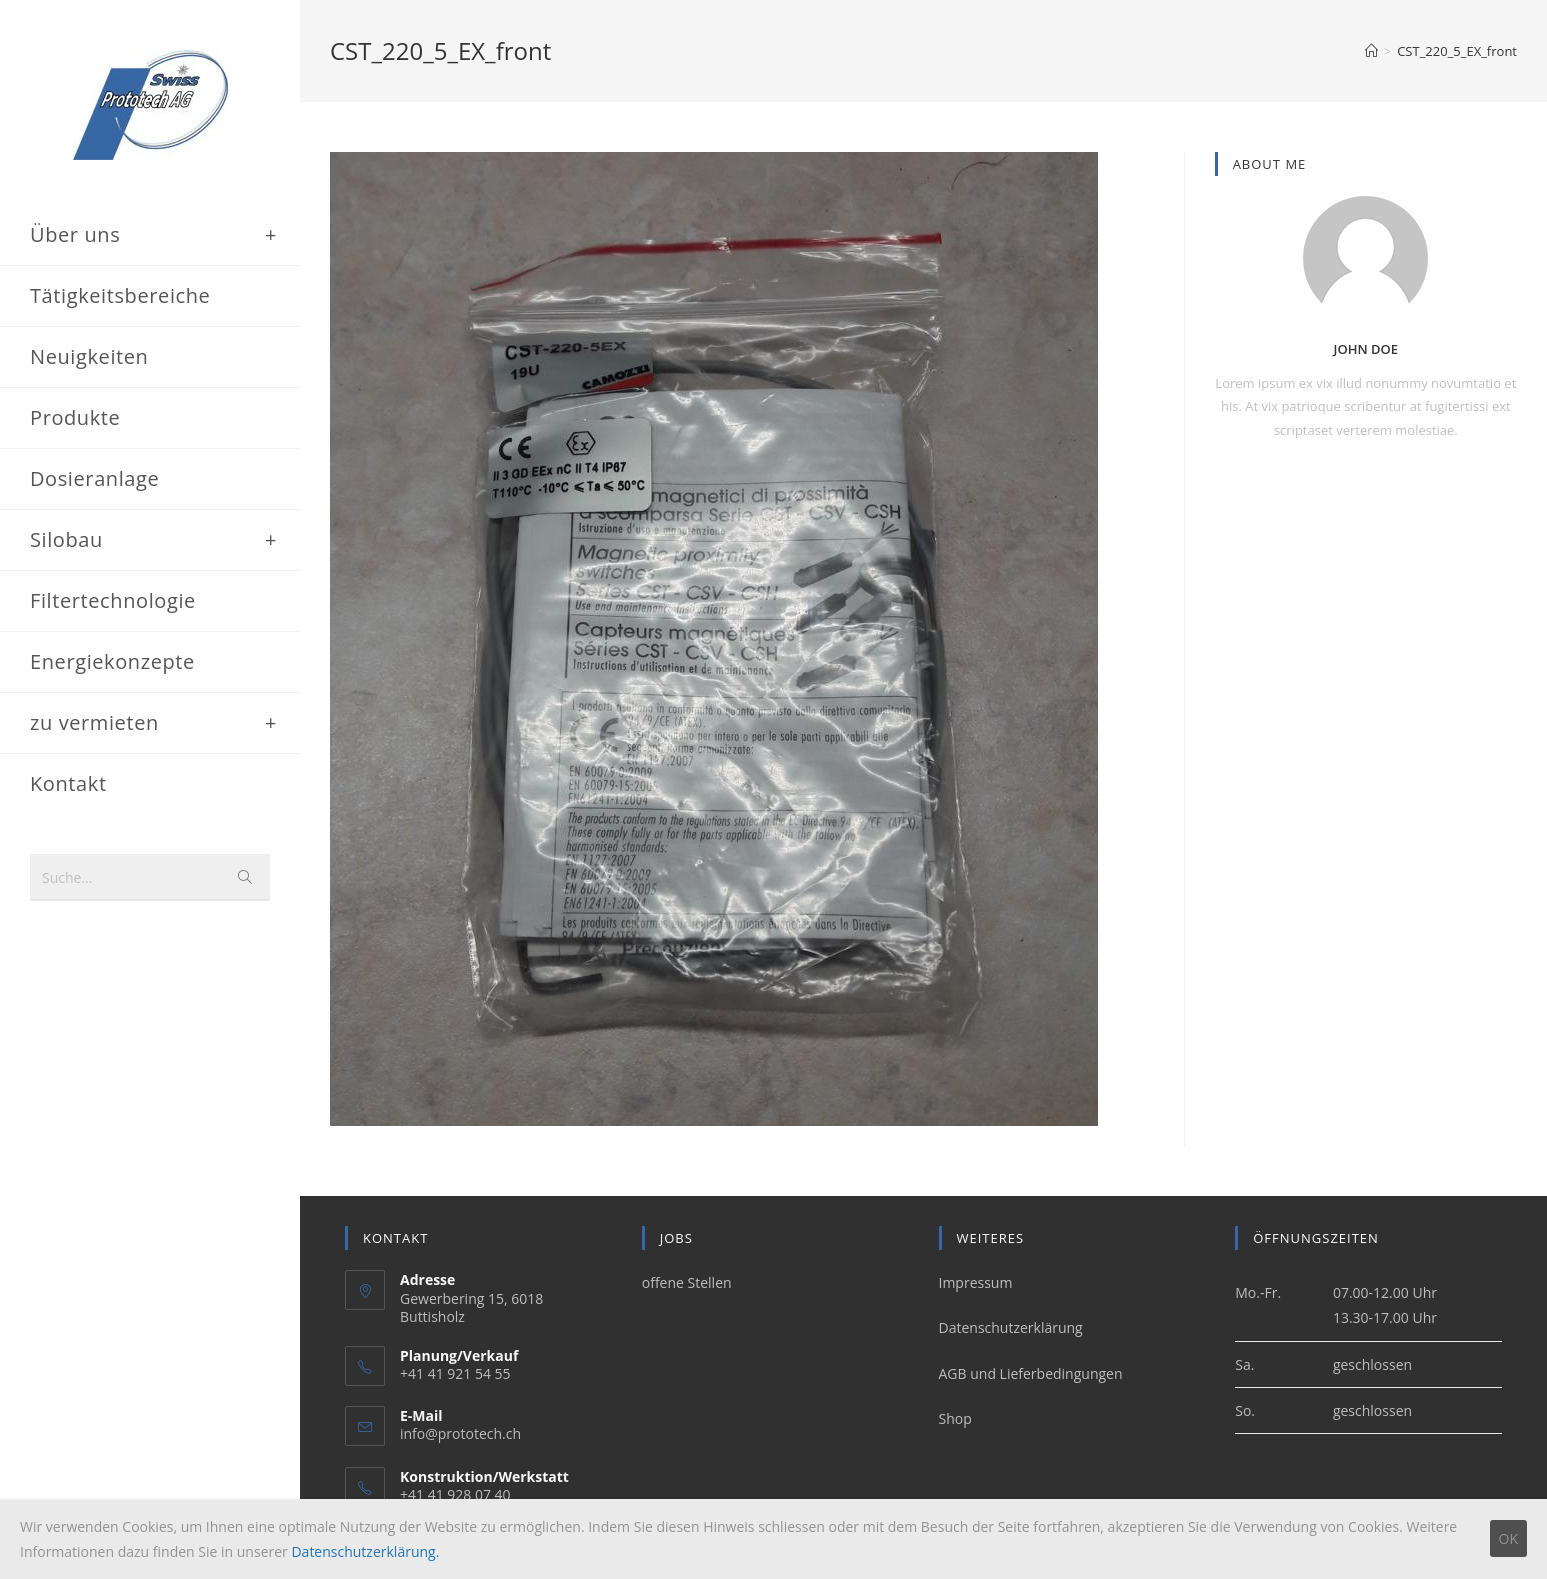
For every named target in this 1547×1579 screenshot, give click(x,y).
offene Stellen (687, 1283)
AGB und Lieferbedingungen (1031, 1373)
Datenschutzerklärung (1011, 1328)
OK (1508, 1538)
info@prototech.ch (460, 1434)
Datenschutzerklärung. (365, 1551)
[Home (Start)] (1371, 51)
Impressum (976, 1283)
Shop (955, 1418)
